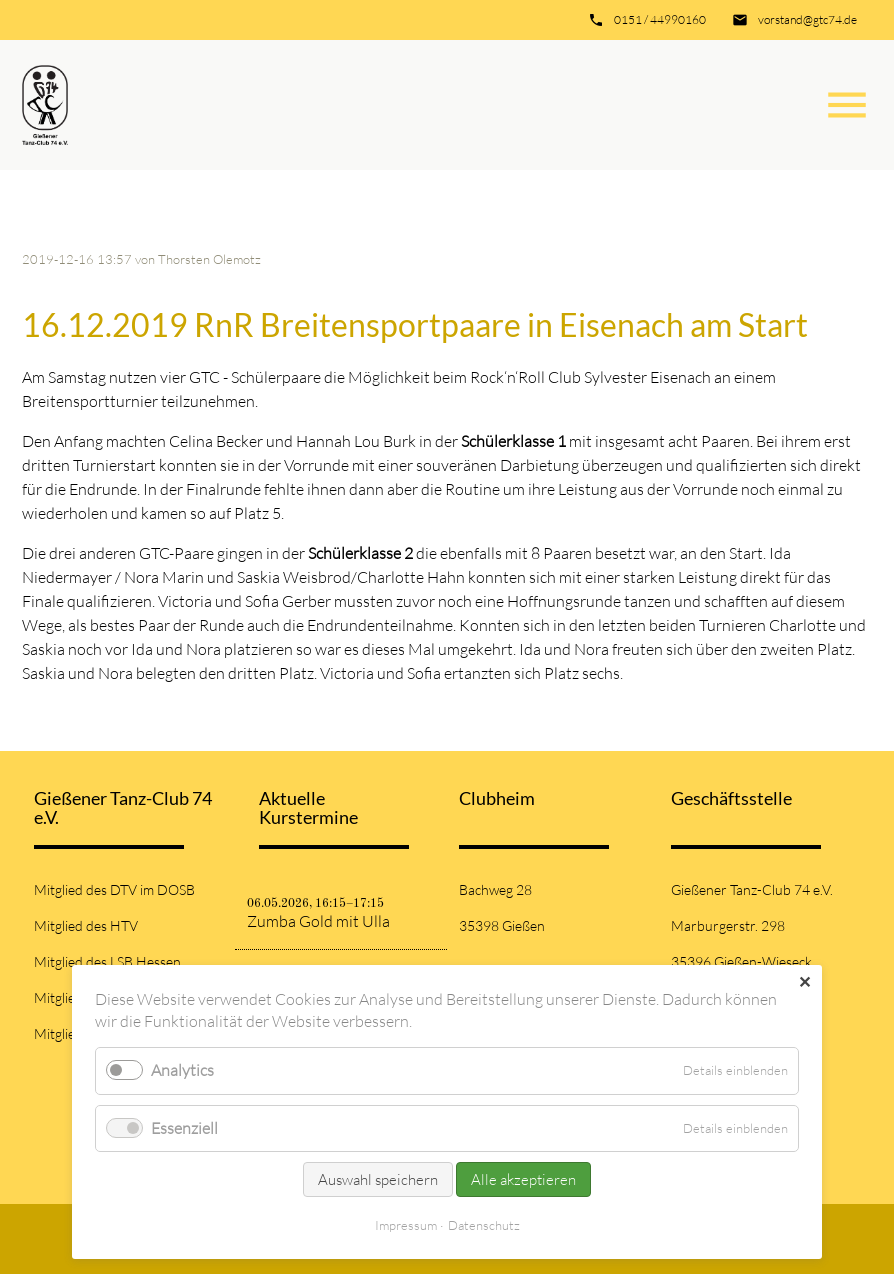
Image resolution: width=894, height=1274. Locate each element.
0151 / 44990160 (660, 19)
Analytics (182, 1070)
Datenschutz (484, 1225)
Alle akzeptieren (523, 1179)
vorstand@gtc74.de (807, 19)
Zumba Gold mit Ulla (318, 921)
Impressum (406, 1225)
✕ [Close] (804, 982)
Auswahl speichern (378, 1179)
